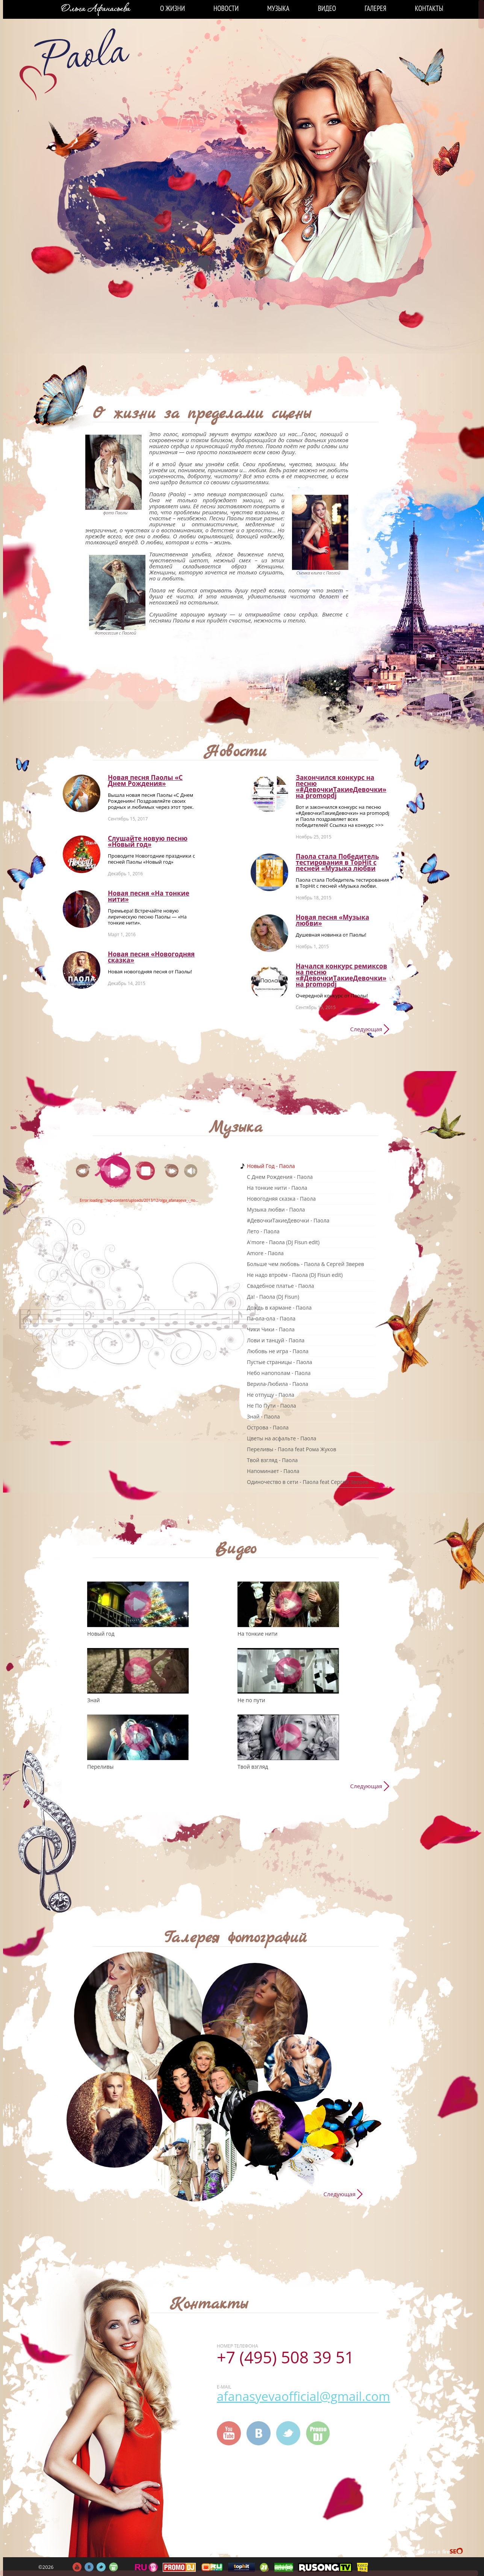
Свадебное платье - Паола (280, 1285)
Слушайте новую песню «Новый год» (148, 841)
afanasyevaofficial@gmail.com (303, 2396)
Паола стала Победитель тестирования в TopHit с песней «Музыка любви (337, 862)
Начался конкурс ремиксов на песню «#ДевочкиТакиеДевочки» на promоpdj (341, 975)
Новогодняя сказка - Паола (281, 1198)
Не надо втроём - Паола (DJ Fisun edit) (295, 1274)
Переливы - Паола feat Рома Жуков (291, 1449)
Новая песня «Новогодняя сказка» (151, 957)
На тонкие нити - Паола (277, 1187)
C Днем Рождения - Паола (280, 1176)
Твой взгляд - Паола (272, 1460)
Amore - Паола (265, 1253)
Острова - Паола (268, 1427)
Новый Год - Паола (271, 1165)
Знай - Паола (263, 1416)
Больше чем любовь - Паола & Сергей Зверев (305, 1264)
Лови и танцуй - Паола (275, 1340)
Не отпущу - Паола (270, 1394)
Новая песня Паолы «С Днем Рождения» (145, 780)
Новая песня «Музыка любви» (332, 920)
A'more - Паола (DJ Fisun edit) (283, 1242)
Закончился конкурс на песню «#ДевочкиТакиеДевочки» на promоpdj (341, 786)
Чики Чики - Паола (271, 1329)
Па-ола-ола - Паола (271, 1318)
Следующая (366, 1029)
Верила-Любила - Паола (277, 1383)
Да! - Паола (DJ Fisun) (273, 1296)
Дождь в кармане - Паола (279, 1307)
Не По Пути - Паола (271, 1405)
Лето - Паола (263, 1231)
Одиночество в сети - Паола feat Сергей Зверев (307, 1481)
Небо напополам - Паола (278, 1372)
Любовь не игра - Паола (278, 1351)
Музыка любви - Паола (276, 1209)
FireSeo (453, 2552)
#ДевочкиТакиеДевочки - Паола (288, 1220)
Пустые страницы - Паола (279, 1362)
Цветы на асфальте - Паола (281, 1438)
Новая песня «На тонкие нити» (148, 896)
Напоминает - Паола (273, 1471)
